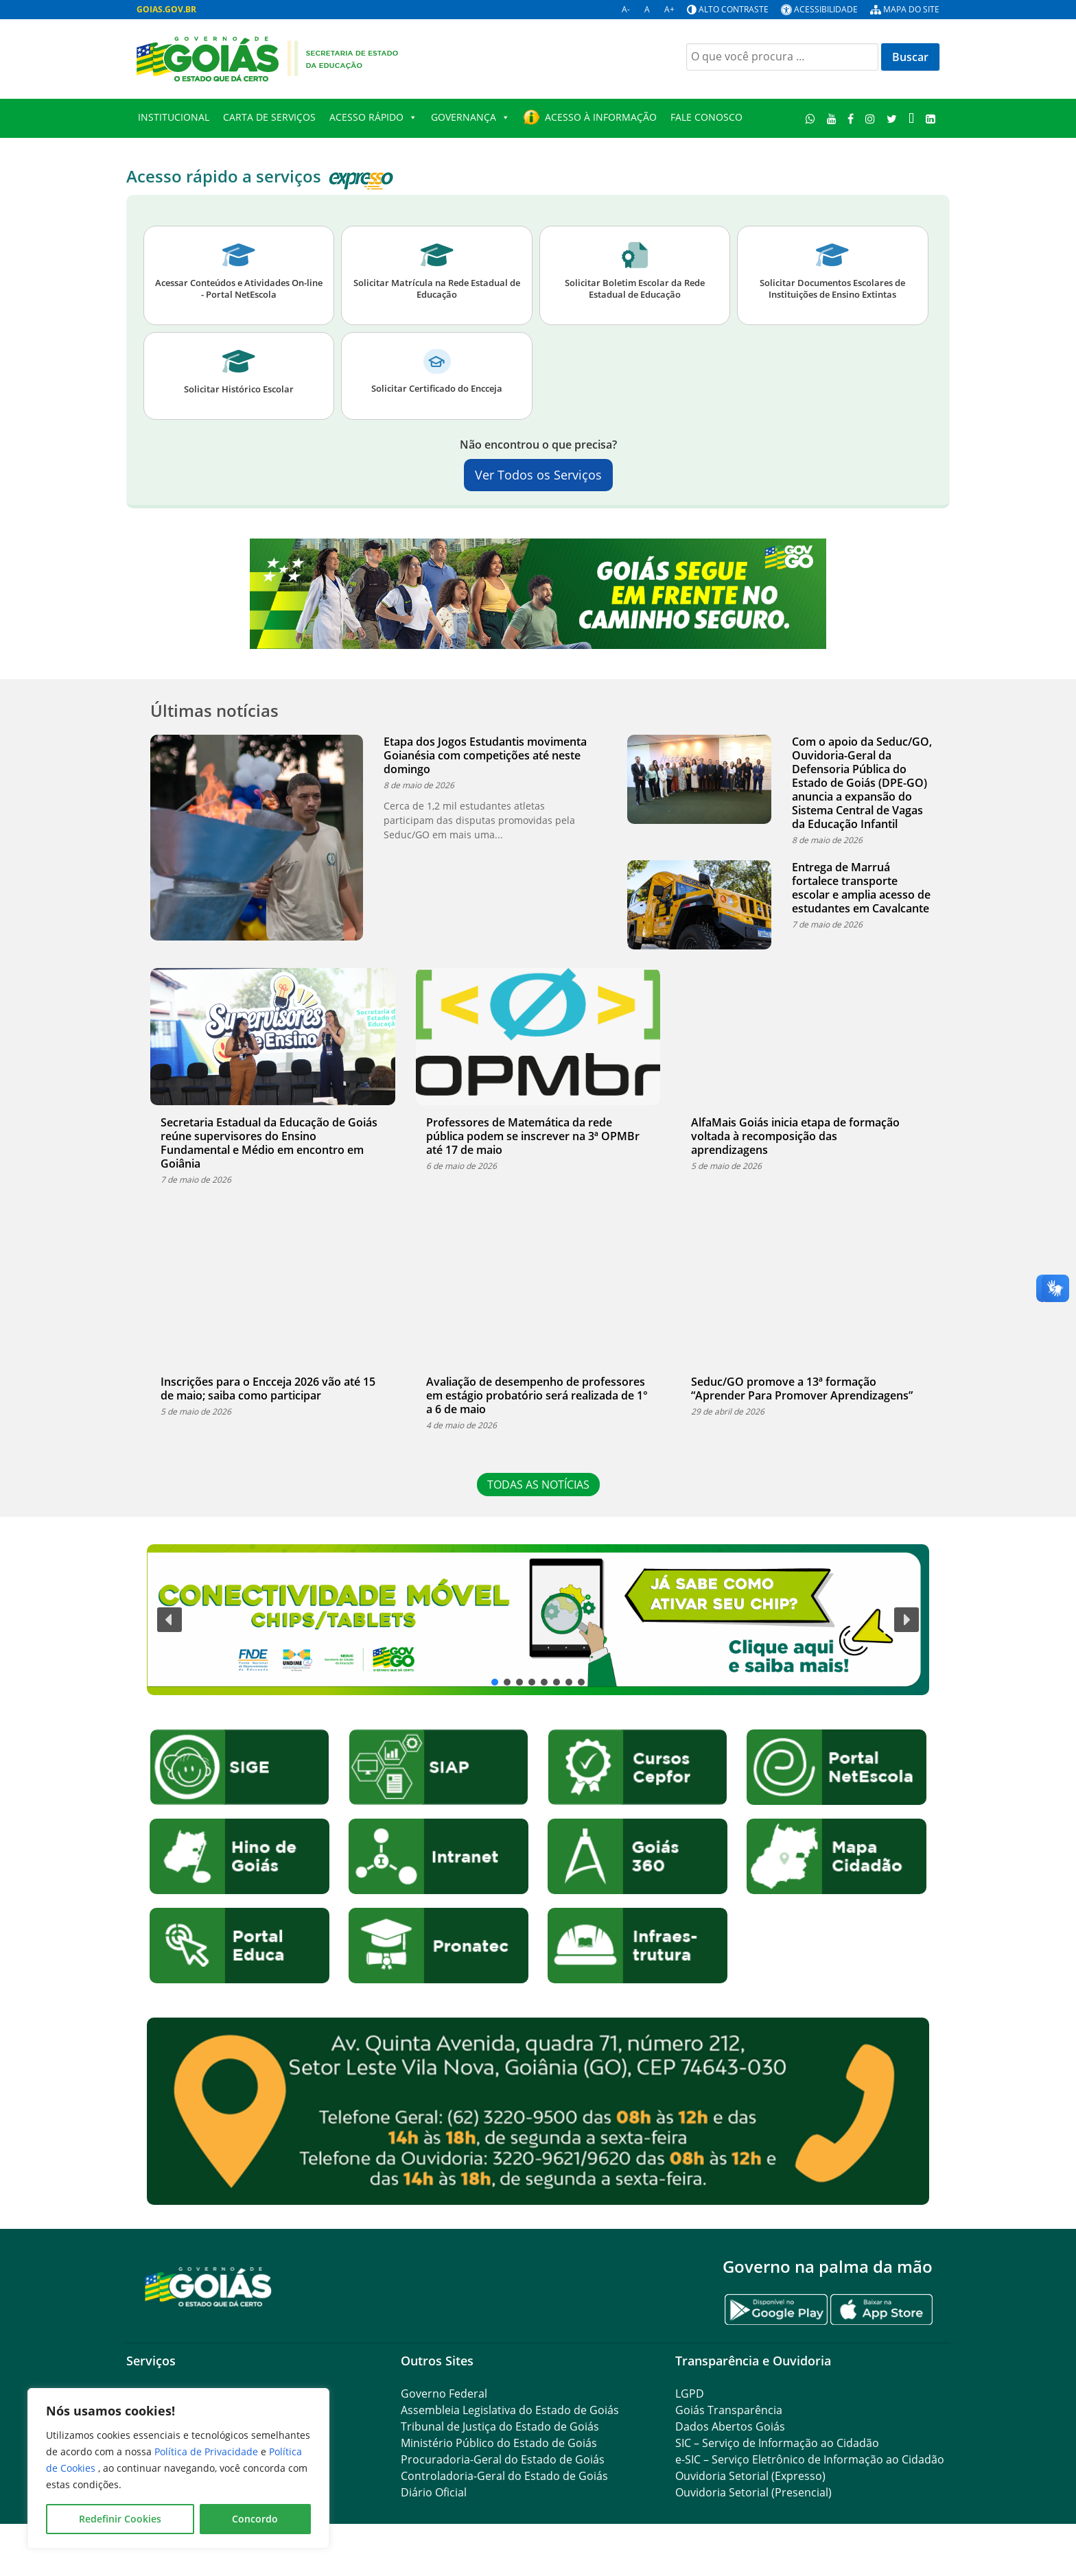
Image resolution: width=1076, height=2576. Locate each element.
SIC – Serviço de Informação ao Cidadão (777, 2442)
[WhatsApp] (811, 118)
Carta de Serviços (269, 116)
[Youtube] (831, 118)
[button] (538, 1619)
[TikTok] (911, 118)
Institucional (173, 116)
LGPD (689, 2393)
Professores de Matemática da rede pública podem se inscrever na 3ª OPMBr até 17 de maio (533, 1136)
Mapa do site (911, 9)
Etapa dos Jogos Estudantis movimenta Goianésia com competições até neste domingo (485, 755)
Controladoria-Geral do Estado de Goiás (504, 2475)
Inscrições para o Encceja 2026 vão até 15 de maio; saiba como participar (268, 1388)
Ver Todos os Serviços (538, 474)
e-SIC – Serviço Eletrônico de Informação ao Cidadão (809, 2459)
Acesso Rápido (373, 117)
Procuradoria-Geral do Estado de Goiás (503, 2459)
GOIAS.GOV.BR (166, 9)
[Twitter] (892, 118)
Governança (470, 117)
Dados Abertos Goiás (730, 2426)
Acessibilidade (826, 9)
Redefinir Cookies (120, 2518)
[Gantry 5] (208, 2286)
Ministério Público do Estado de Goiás (499, 2442)
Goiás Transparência (728, 2410)
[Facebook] (850, 118)
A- (626, 9)
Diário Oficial (434, 2492)
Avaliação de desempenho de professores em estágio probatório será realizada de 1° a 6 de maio (537, 1395)
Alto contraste (734, 9)
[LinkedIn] (930, 118)
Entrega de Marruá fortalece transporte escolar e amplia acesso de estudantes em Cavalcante (861, 888)
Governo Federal (444, 2393)
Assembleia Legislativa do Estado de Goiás (510, 2410)
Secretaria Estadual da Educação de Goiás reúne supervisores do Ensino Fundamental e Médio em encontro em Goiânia (269, 1143)
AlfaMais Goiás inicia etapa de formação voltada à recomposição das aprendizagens (795, 1136)
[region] (178, 2468)
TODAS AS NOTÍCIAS (538, 1484)
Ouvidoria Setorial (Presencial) (753, 2492)
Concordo (255, 2518)
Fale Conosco (706, 116)
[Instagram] (870, 118)
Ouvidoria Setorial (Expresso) (750, 2475)
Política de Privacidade (207, 2451)
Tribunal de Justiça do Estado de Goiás (500, 2426)
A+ (669, 9)
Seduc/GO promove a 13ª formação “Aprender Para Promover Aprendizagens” (802, 1388)
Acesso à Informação (601, 116)
